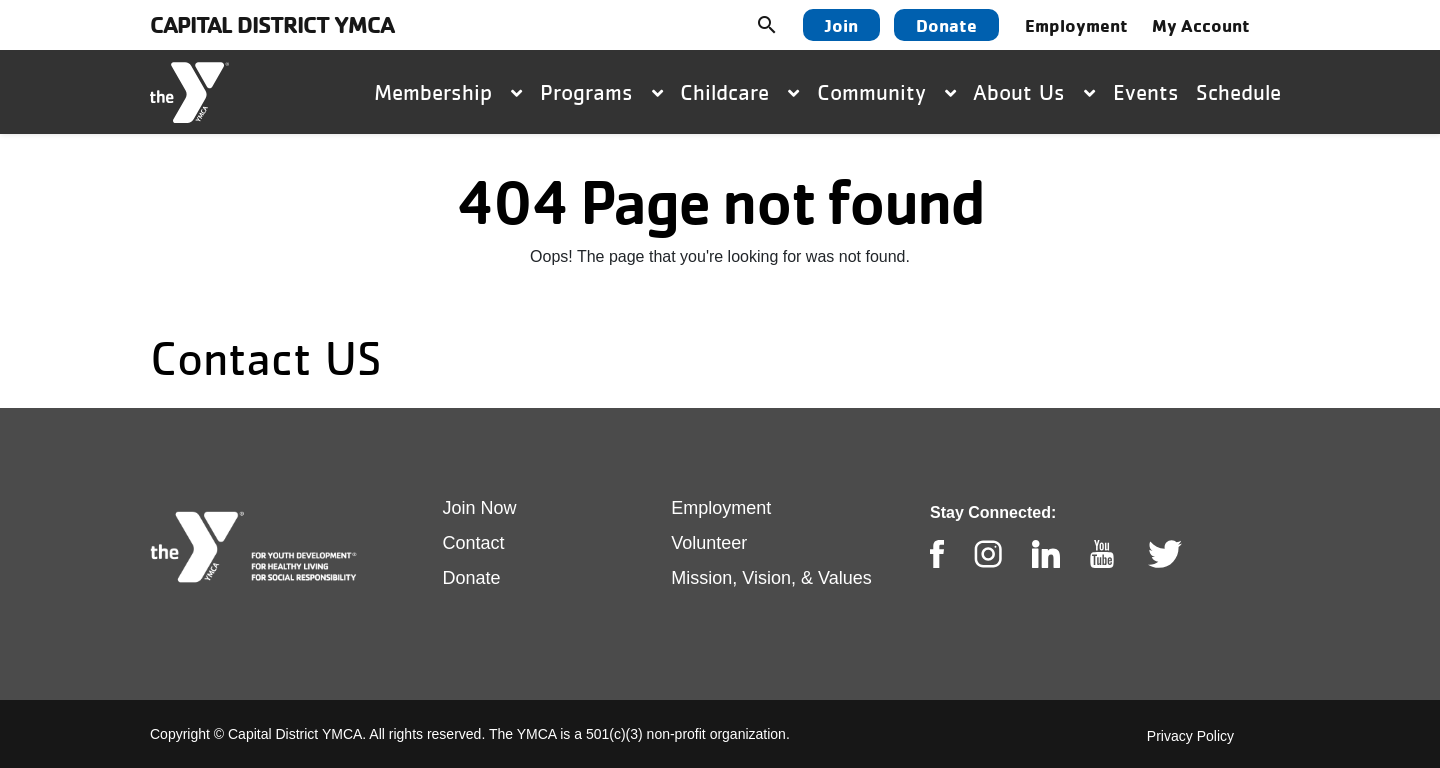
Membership (448, 92)
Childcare (739, 92)
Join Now (480, 508)
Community (886, 92)
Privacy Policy (1190, 736)
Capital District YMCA (272, 24)
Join (841, 25)
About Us (1034, 92)
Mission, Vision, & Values (771, 578)
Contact (474, 543)
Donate (946, 25)
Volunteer (709, 543)
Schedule (1238, 92)
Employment (1076, 25)
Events (1146, 92)
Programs (601, 92)
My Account (1201, 25)
